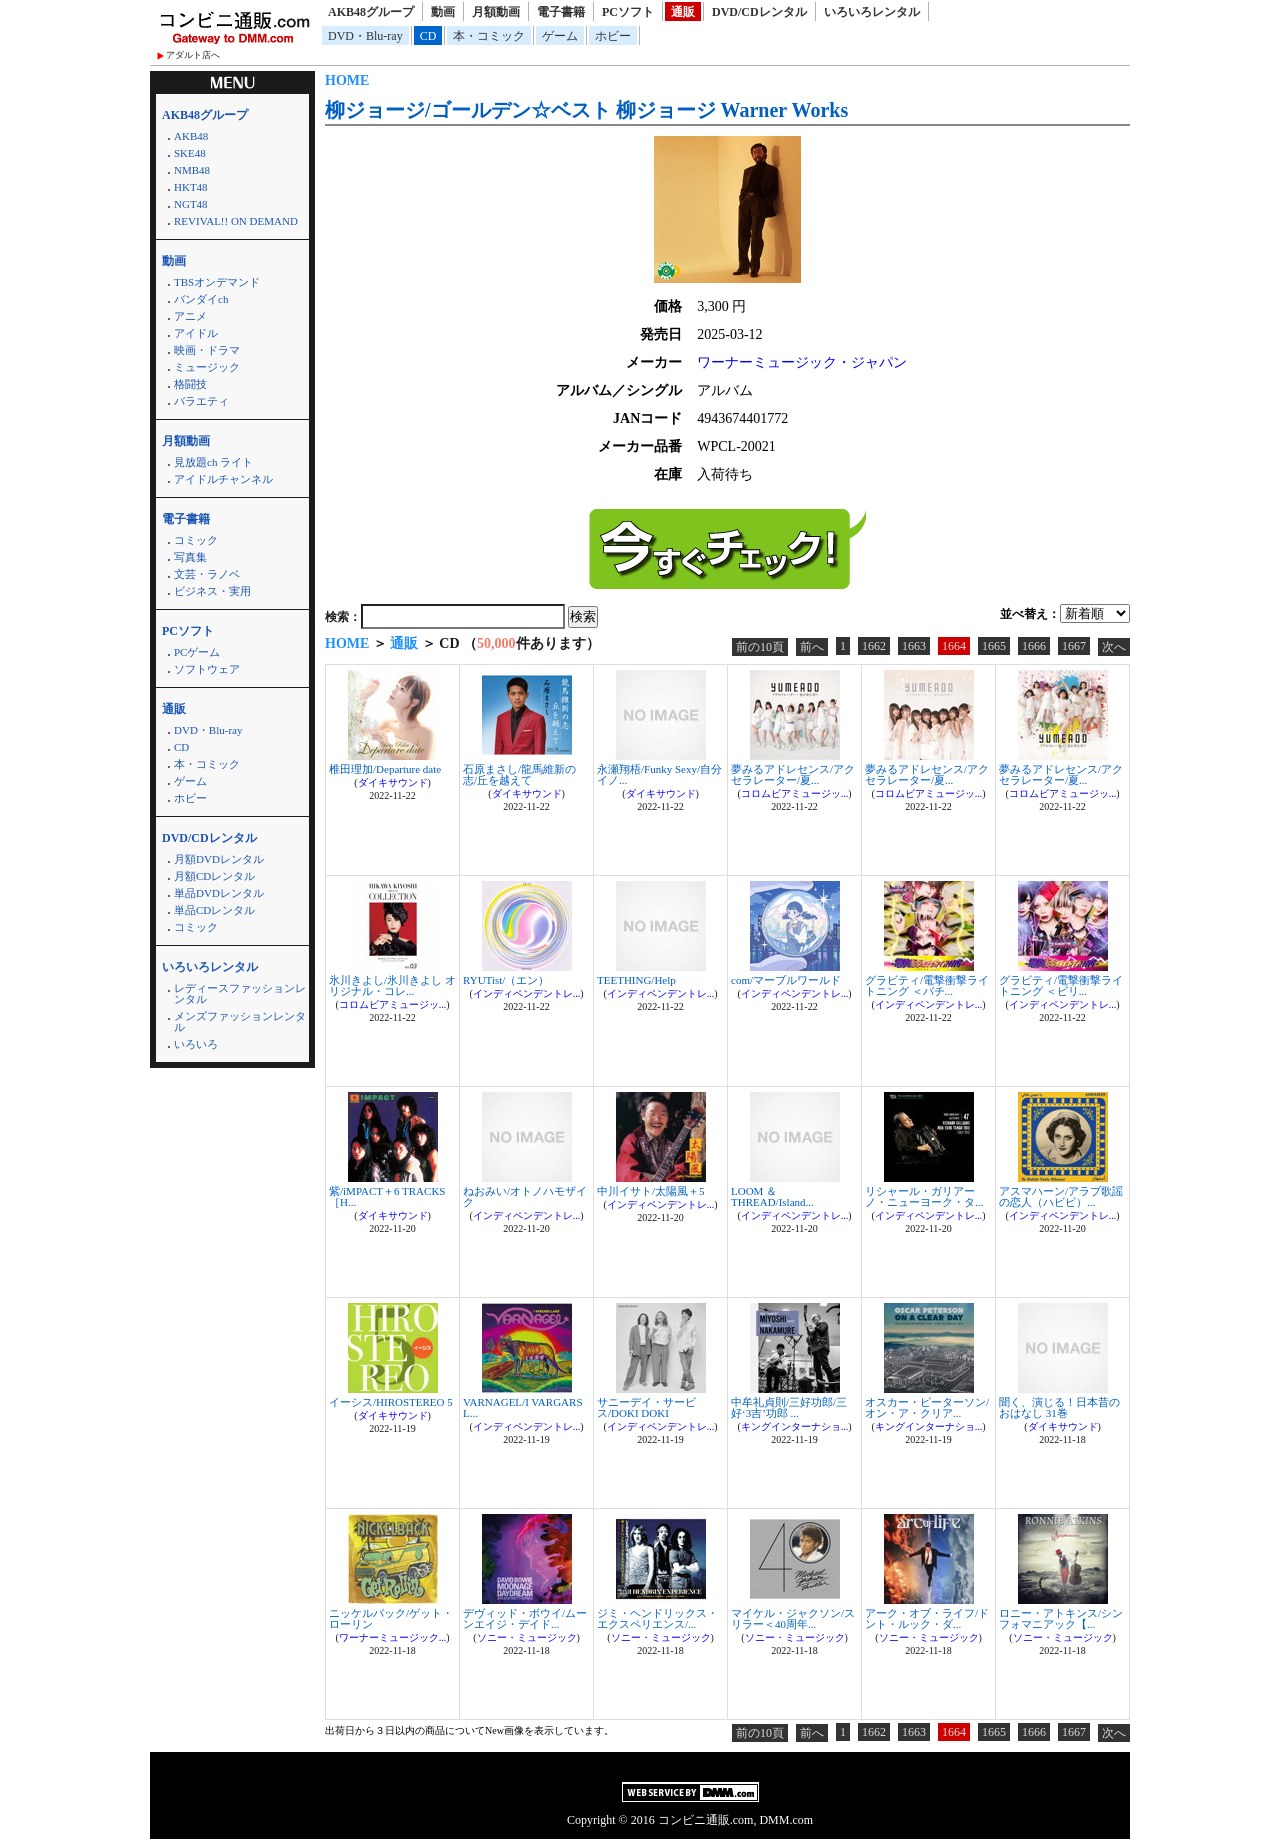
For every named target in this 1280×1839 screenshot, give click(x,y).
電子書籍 (561, 12)
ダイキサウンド (393, 782)
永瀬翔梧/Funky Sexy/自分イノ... (659, 774)
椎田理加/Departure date (385, 769)
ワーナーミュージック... (393, 1637)
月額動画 (496, 12)
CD (428, 36)
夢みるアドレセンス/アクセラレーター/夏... (793, 774)
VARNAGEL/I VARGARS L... (523, 1407)
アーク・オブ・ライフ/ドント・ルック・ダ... (927, 1618)
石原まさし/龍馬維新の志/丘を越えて (519, 774)
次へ (1114, 647)
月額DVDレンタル (219, 859)
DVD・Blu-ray (365, 36)
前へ (812, 647)
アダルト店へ (193, 55)
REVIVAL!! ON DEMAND (236, 221)
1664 (954, 646)
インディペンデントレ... (527, 993)
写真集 (190, 557)
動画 (443, 12)
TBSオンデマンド (217, 282)
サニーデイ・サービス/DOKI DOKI (646, 1407)
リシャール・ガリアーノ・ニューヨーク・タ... (924, 1196)
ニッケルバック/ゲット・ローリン (391, 1618)
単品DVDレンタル (219, 893)
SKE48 (190, 153)
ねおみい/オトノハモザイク (525, 1196)
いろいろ (196, 1044)
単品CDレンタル (214, 910)
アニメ (190, 316)
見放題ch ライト (213, 462)
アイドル (196, 333)
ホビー (613, 36)
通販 (683, 12)
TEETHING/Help (636, 980)
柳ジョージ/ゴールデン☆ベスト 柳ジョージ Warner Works (586, 110)
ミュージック (207, 367)
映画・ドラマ (207, 350)
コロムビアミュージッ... (795, 793)
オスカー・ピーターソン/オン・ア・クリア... (927, 1407)
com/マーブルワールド (786, 980)
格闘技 (190, 384)
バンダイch (201, 299)
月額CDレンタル (214, 876)
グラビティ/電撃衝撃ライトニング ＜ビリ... (1061, 985)
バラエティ (201, 401)
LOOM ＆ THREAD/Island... (772, 1196)
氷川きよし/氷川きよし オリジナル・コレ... (392, 985)
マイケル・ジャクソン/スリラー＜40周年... (793, 1618)
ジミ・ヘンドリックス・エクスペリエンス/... (657, 1618)
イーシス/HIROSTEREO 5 (391, 1402)
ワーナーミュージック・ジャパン (802, 362)
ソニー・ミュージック (527, 1637)
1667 (1074, 646)
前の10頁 (760, 647)
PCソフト (628, 12)
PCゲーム (197, 652)
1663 (914, 646)
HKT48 (191, 187)
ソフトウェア (207, 669)
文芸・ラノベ (207, 574)
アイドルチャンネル (223, 479)
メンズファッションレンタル (240, 1021)
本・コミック (489, 36)
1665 (994, 646)
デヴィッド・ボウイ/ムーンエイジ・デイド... (525, 1618)
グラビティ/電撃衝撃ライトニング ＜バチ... (927, 985)
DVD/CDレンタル (759, 12)
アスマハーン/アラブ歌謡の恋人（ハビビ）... (1061, 1196)
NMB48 (192, 170)
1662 (874, 646)
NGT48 (191, 204)
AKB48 (191, 136)
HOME (347, 80)
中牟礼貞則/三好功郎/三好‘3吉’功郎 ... (789, 1407)
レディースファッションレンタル (240, 993)
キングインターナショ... (795, 1426)
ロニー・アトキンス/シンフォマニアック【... (1061, 1618)
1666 (1034, 646)
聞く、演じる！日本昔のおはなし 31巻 (1059, 1407)
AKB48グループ (371, 12)
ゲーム (560, 36)
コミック (196, 540)
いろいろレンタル (872, 12)
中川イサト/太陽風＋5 (651, 1191)
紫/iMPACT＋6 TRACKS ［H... (387, 1196)
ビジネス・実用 (212, 591)
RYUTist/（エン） (506, 980)
